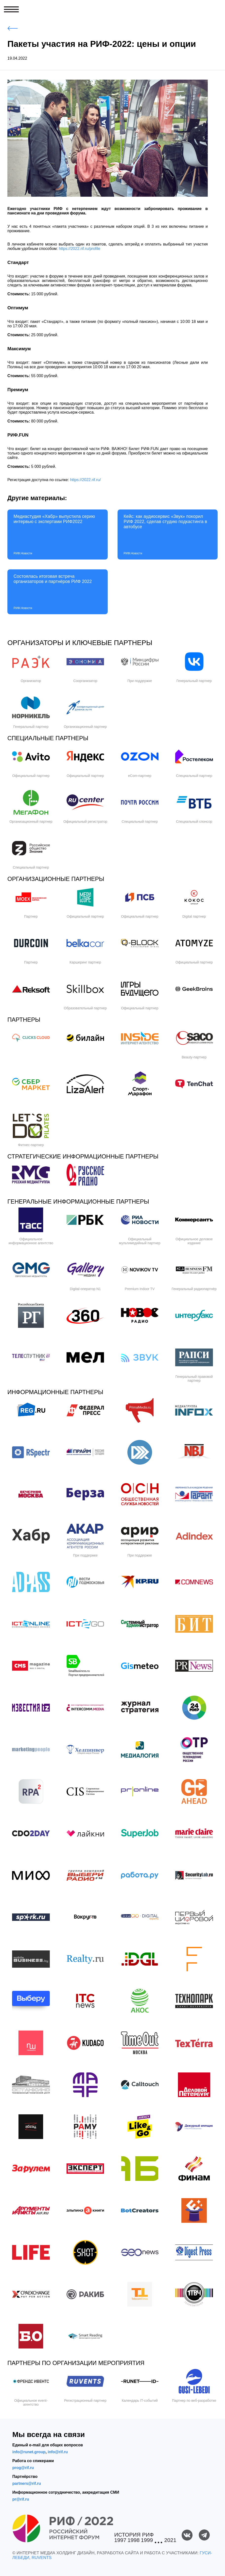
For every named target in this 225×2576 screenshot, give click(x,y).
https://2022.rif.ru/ (85, 480)
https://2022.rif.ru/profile (79, 248)
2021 (170, 2540)
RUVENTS (42, 2557)
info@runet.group (29, 2452)
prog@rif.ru (23, 2468)
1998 (134, 2540)
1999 (147, 2540)
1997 (120, 2540)
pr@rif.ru (20, 2499)
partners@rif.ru (26, 2483)
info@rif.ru (58, 2452)
